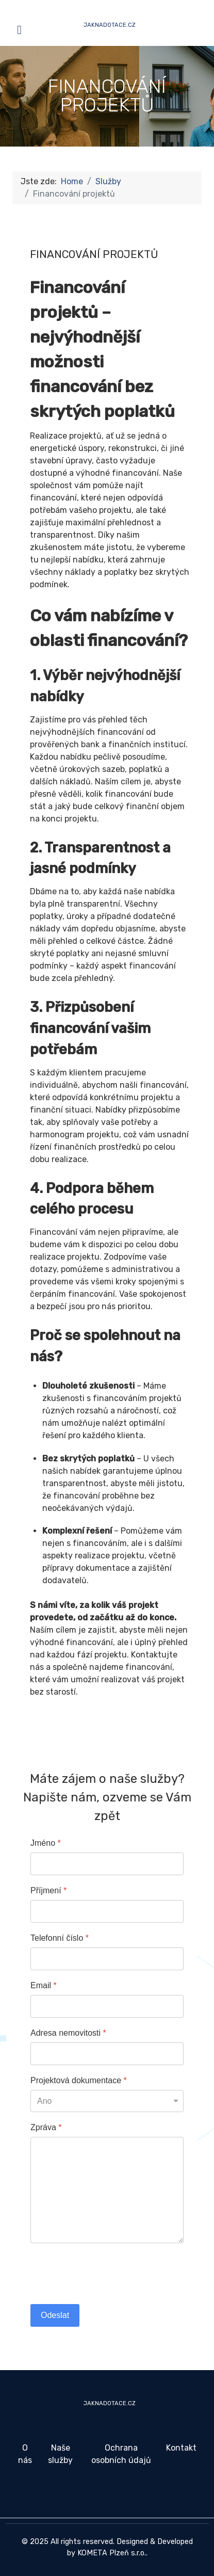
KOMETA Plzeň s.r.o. (111, 2553)
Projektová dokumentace (78, 2080)
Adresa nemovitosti (68, 2032)
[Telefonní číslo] (107, 1958)
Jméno (45, 1843)
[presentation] (108, 2273)
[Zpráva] (107, 2190)
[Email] (107, 2006)
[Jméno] (107, 1864)
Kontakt (181, 2448)
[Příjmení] (107, 1911)
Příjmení (48, 1890)
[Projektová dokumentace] (107, 2101)
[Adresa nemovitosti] (107, 2053)
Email (43, 1985)
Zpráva (45, 2127)
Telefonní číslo (59, 1938)
